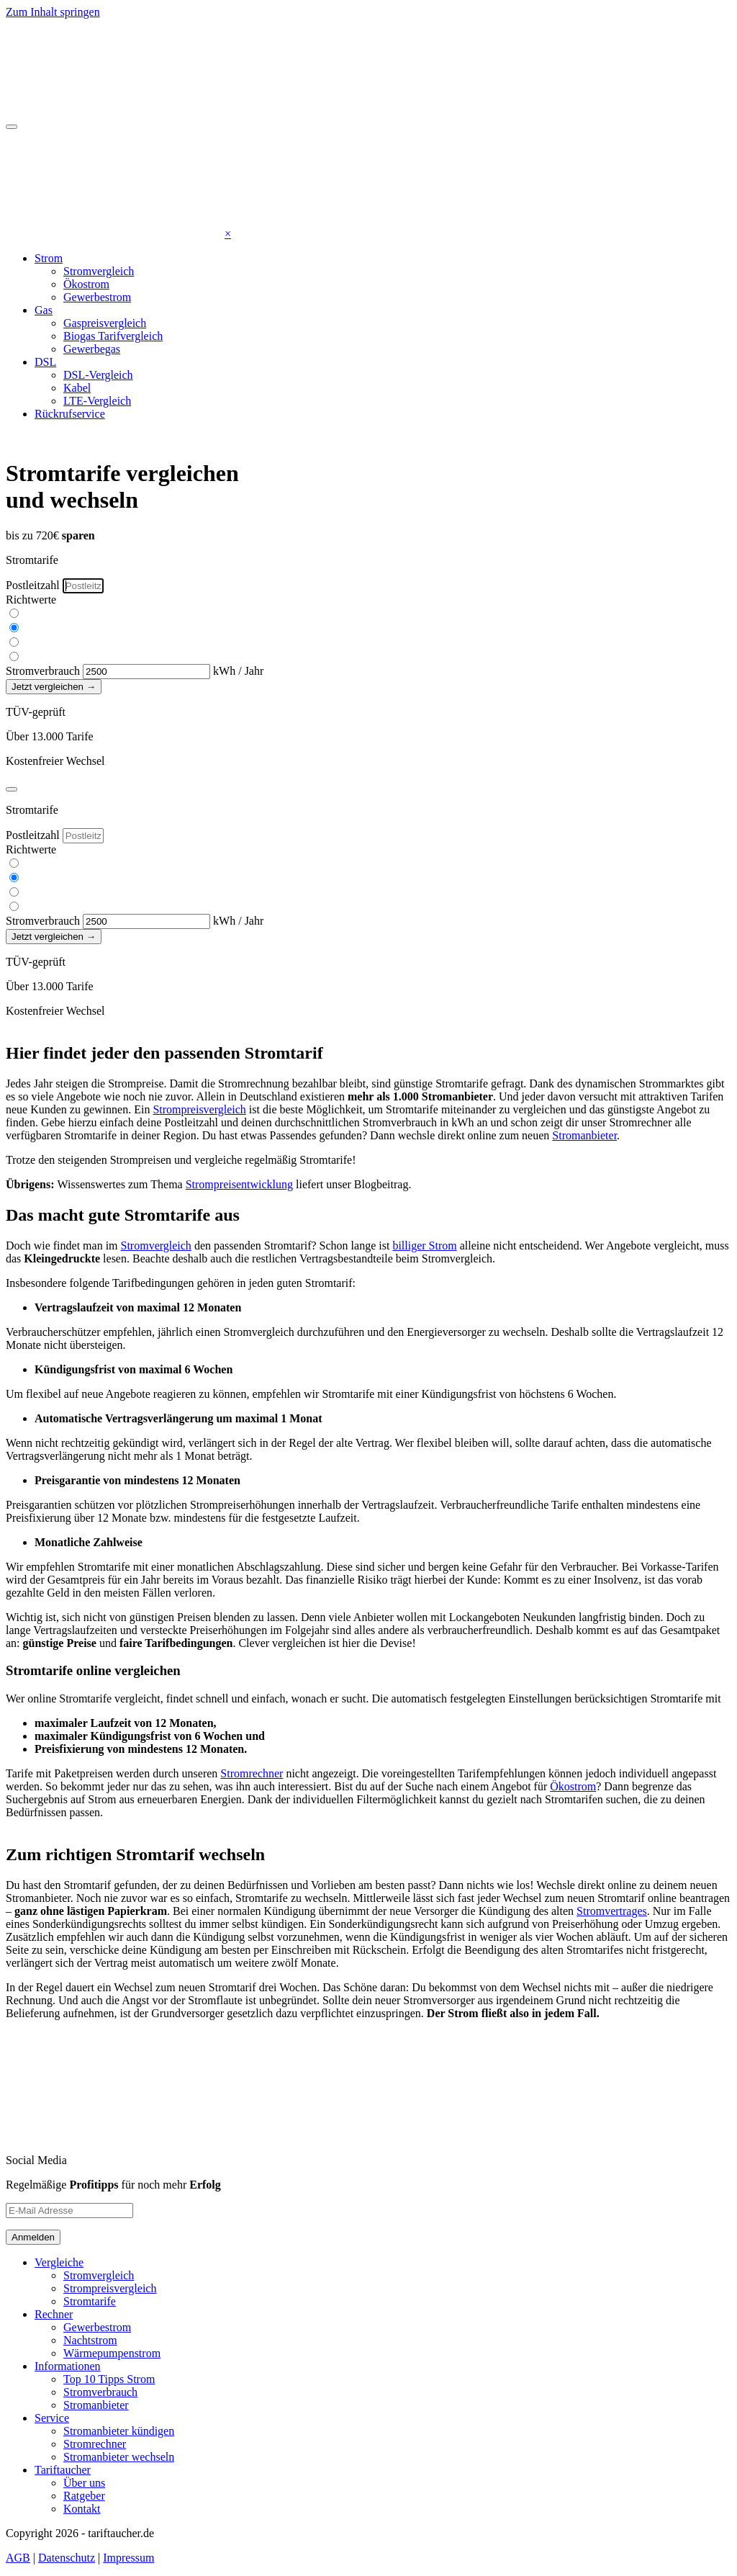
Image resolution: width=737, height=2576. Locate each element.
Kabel (77, 388)
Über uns (84, 2483)
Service (52, 2418)
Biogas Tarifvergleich (113, 336)
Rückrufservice (70, 414)
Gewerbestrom (97, 297)
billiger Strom (424, 1245)
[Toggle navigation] (11, 127)
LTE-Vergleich (97, 401)
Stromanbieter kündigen (118, 2431)
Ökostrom (86, 284)
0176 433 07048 (201, 438)
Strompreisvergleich (199, 1109)
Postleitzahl (33, 585)
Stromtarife (89, 2301)
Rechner (54, 2314)
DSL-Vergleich (98, 375)
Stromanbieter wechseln (118, 2457)
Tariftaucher (63, 2470)
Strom (49, 258)
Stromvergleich (98, 271)
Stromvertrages (612, 1911)
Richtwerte (31, 599)
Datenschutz (66, 2558)
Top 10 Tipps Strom (109, 2379)
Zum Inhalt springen (53, 12)
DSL (45, 362)
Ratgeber (84, 2496)
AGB (18, 2558)
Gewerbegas (91, 349)
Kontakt (82, 2509)
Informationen (68, 2366)
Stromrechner (251, 1773)
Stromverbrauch (43, 671)
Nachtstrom (90, 2340)
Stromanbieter (584, 1135)
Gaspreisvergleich (104, 323)
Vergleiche (59, 2262)
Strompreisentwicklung (239, 1184)
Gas (44, 310)
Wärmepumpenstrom (111, 2353)
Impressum (128, 2558)
